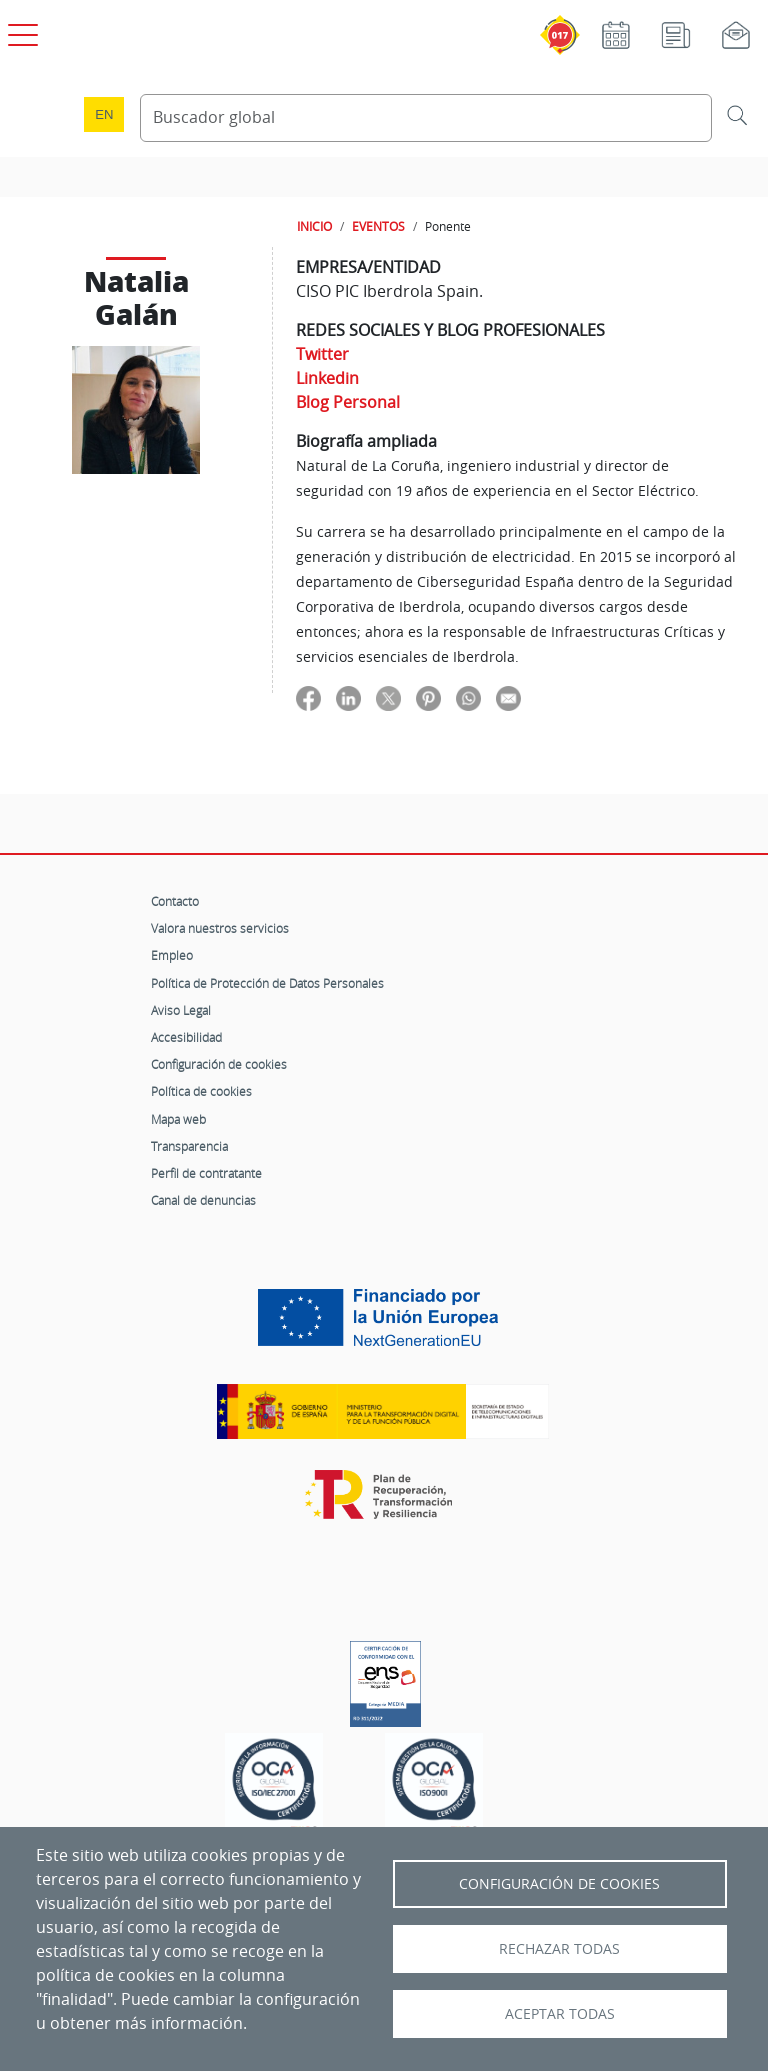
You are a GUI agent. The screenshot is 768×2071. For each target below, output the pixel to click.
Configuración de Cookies (559, 1884)
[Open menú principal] (20, 31)
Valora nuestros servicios (220, 928)
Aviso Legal (181, 1010)
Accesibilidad (186, 1037)
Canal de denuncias (203, 1200)
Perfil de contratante (206, 1173)
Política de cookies (201, 1091)
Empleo (172, 955)
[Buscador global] (426, 118)
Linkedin (327, 378)
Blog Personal (348, 402)
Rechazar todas (559, 1949)
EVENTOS (378, 226)
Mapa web (178, 1119)
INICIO (314, 226)
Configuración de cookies (219, 1064)
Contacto (175, 901)
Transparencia (189, 1146)
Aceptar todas (560, 2014)
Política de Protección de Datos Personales (267, 983)
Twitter (322, 354)
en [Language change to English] (104, 114)
